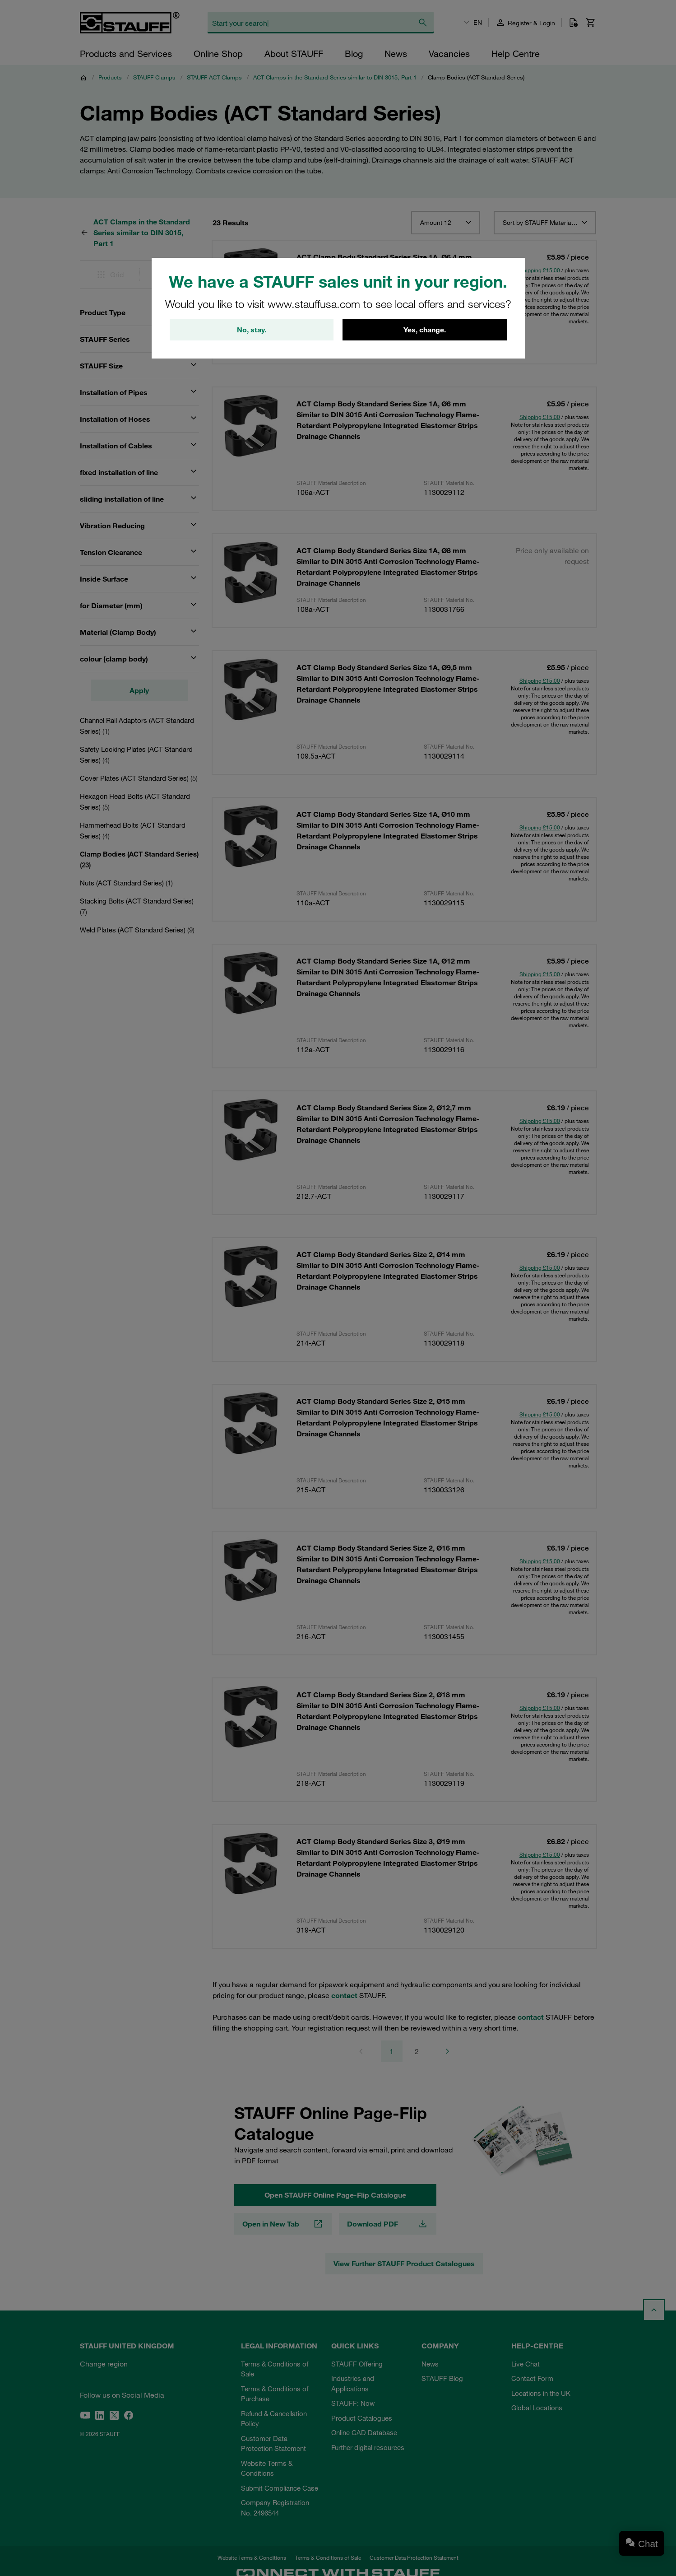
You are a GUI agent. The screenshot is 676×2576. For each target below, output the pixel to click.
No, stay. (251, 329)
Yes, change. (424, 329)
